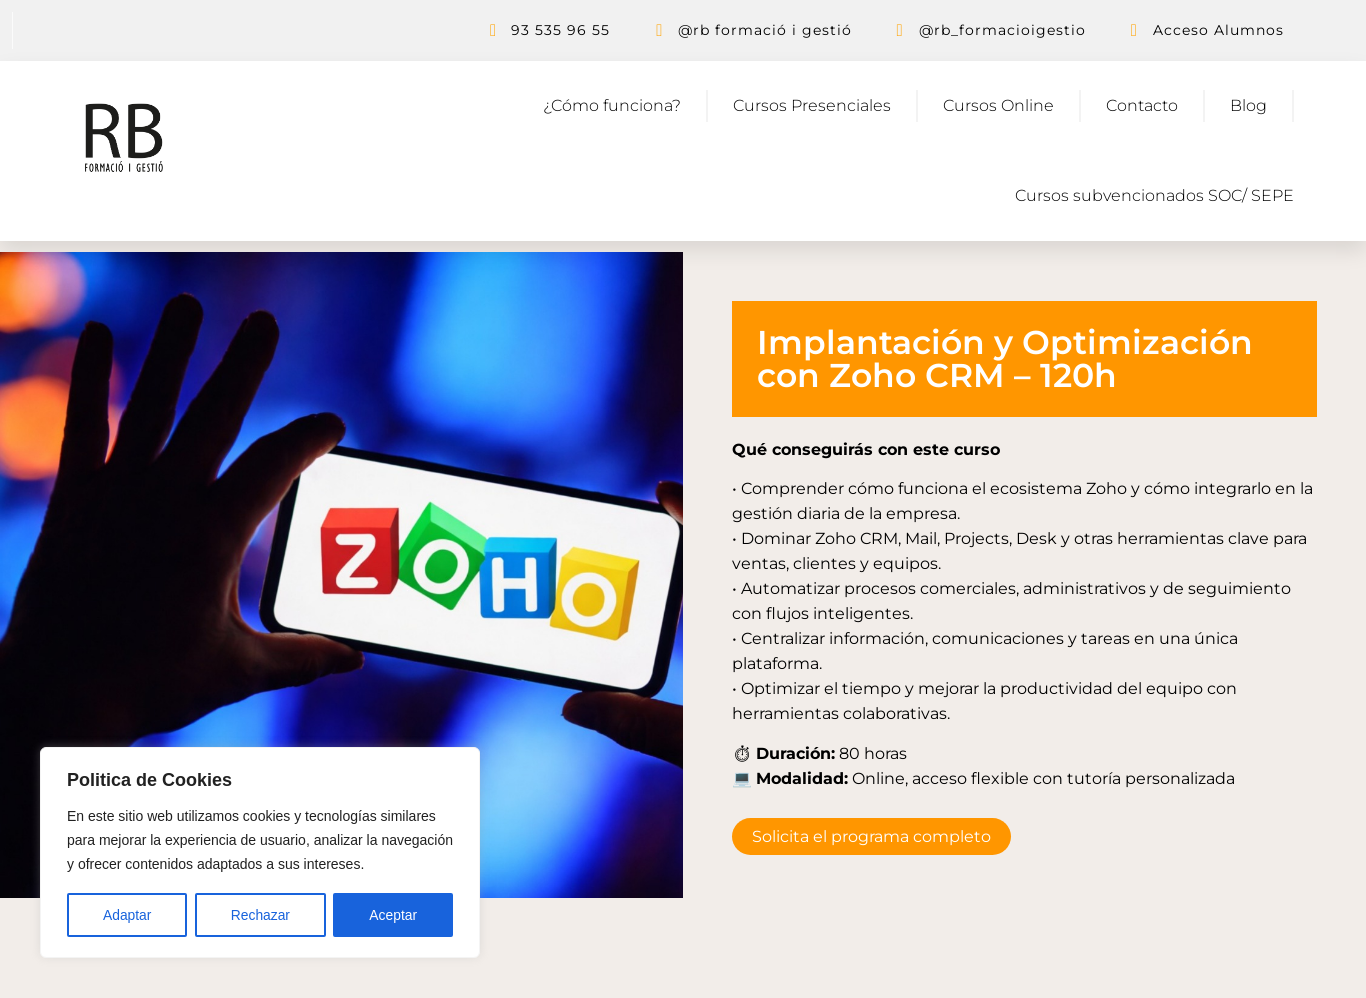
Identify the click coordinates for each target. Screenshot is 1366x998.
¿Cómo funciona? (612, 105)
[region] (260, 853)
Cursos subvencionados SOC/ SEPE (1154, 195)
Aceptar (393, 915)
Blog (1248, 105)
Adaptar (126, 915)
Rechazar (260, 915)
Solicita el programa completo (871, 836)
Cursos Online (998, 105)
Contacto (1142, 105)
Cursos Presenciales (812, 105)
